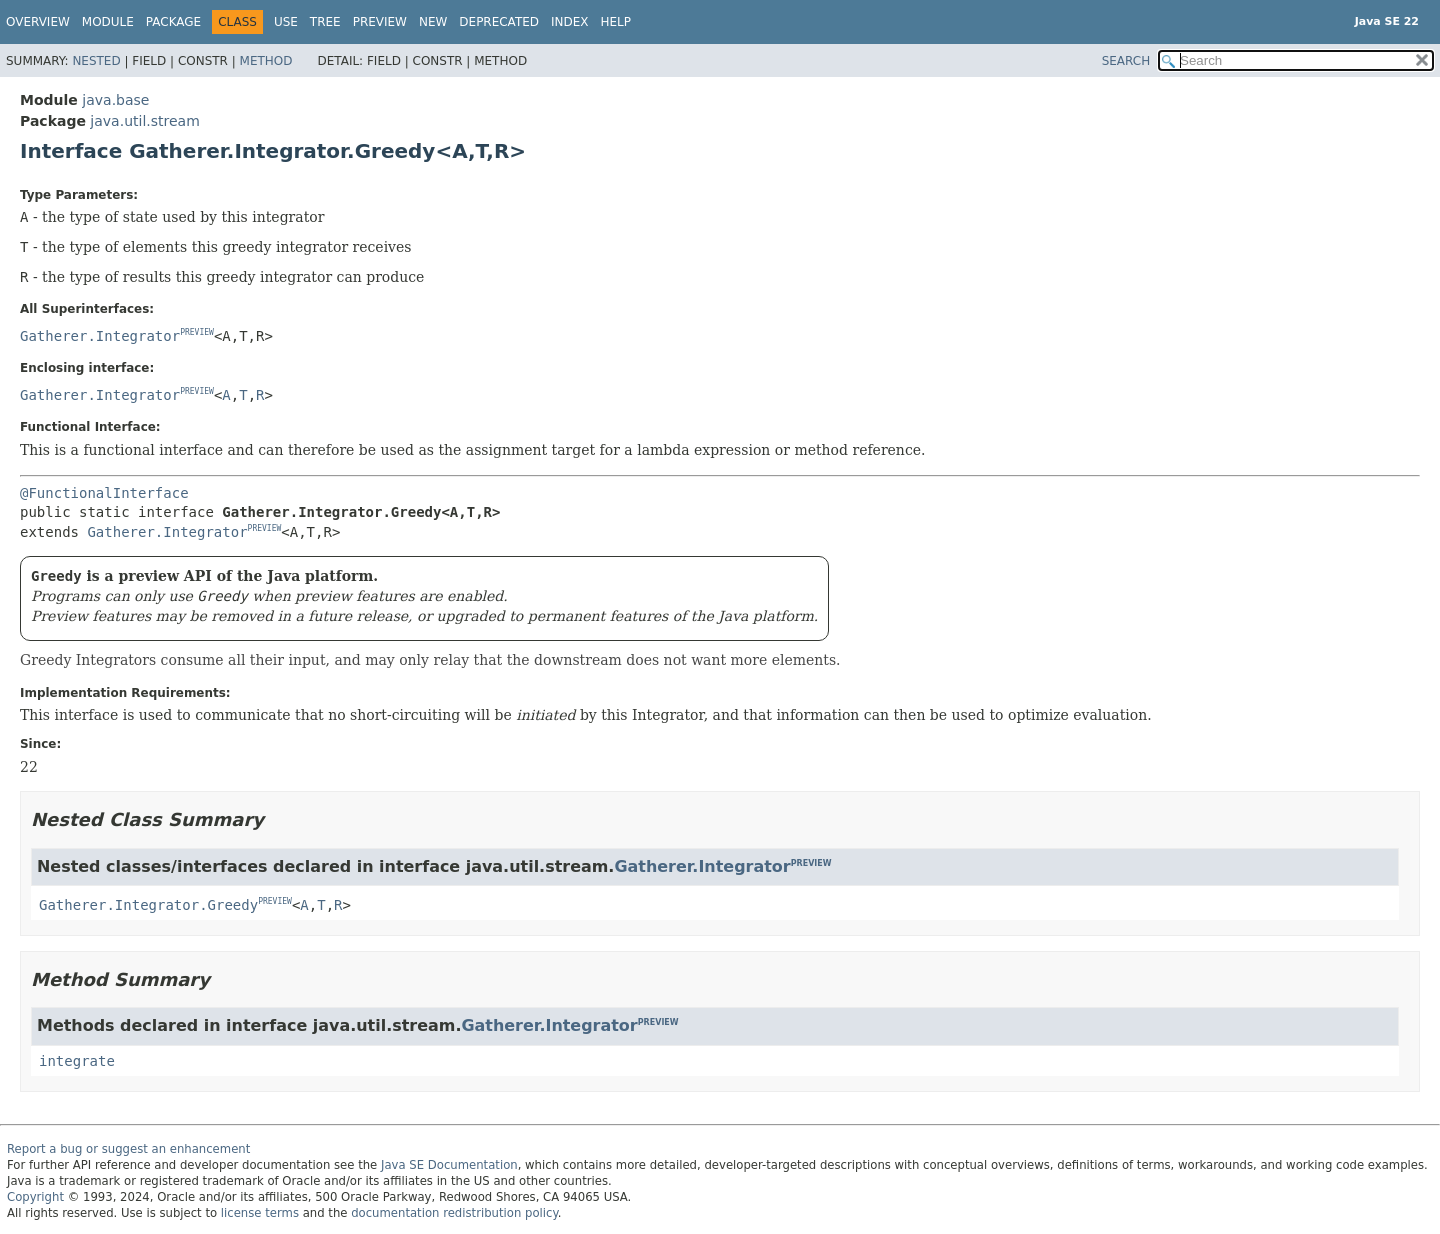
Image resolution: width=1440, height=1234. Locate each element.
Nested (96, 61)
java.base (115, 100)
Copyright (35, 1197)
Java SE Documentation (449, 1165)
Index (570, 22)
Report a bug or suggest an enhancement (128, 1149)
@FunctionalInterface (104, 493)
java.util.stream (144, 121)
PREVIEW (197, 332)
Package (173, 22)
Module (108, 22)
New (433, 22)
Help (616, 22)
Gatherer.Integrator (100, 336)
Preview (380, 22)
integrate (77, 1061)
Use (286, 22)
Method (266, 61)
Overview (38, 22)
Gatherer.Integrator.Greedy (148, 905)
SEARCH (1126, 61)
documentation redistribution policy (454, 1213)
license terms (260, 1213)
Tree (325, 22)
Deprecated (499, 22)
